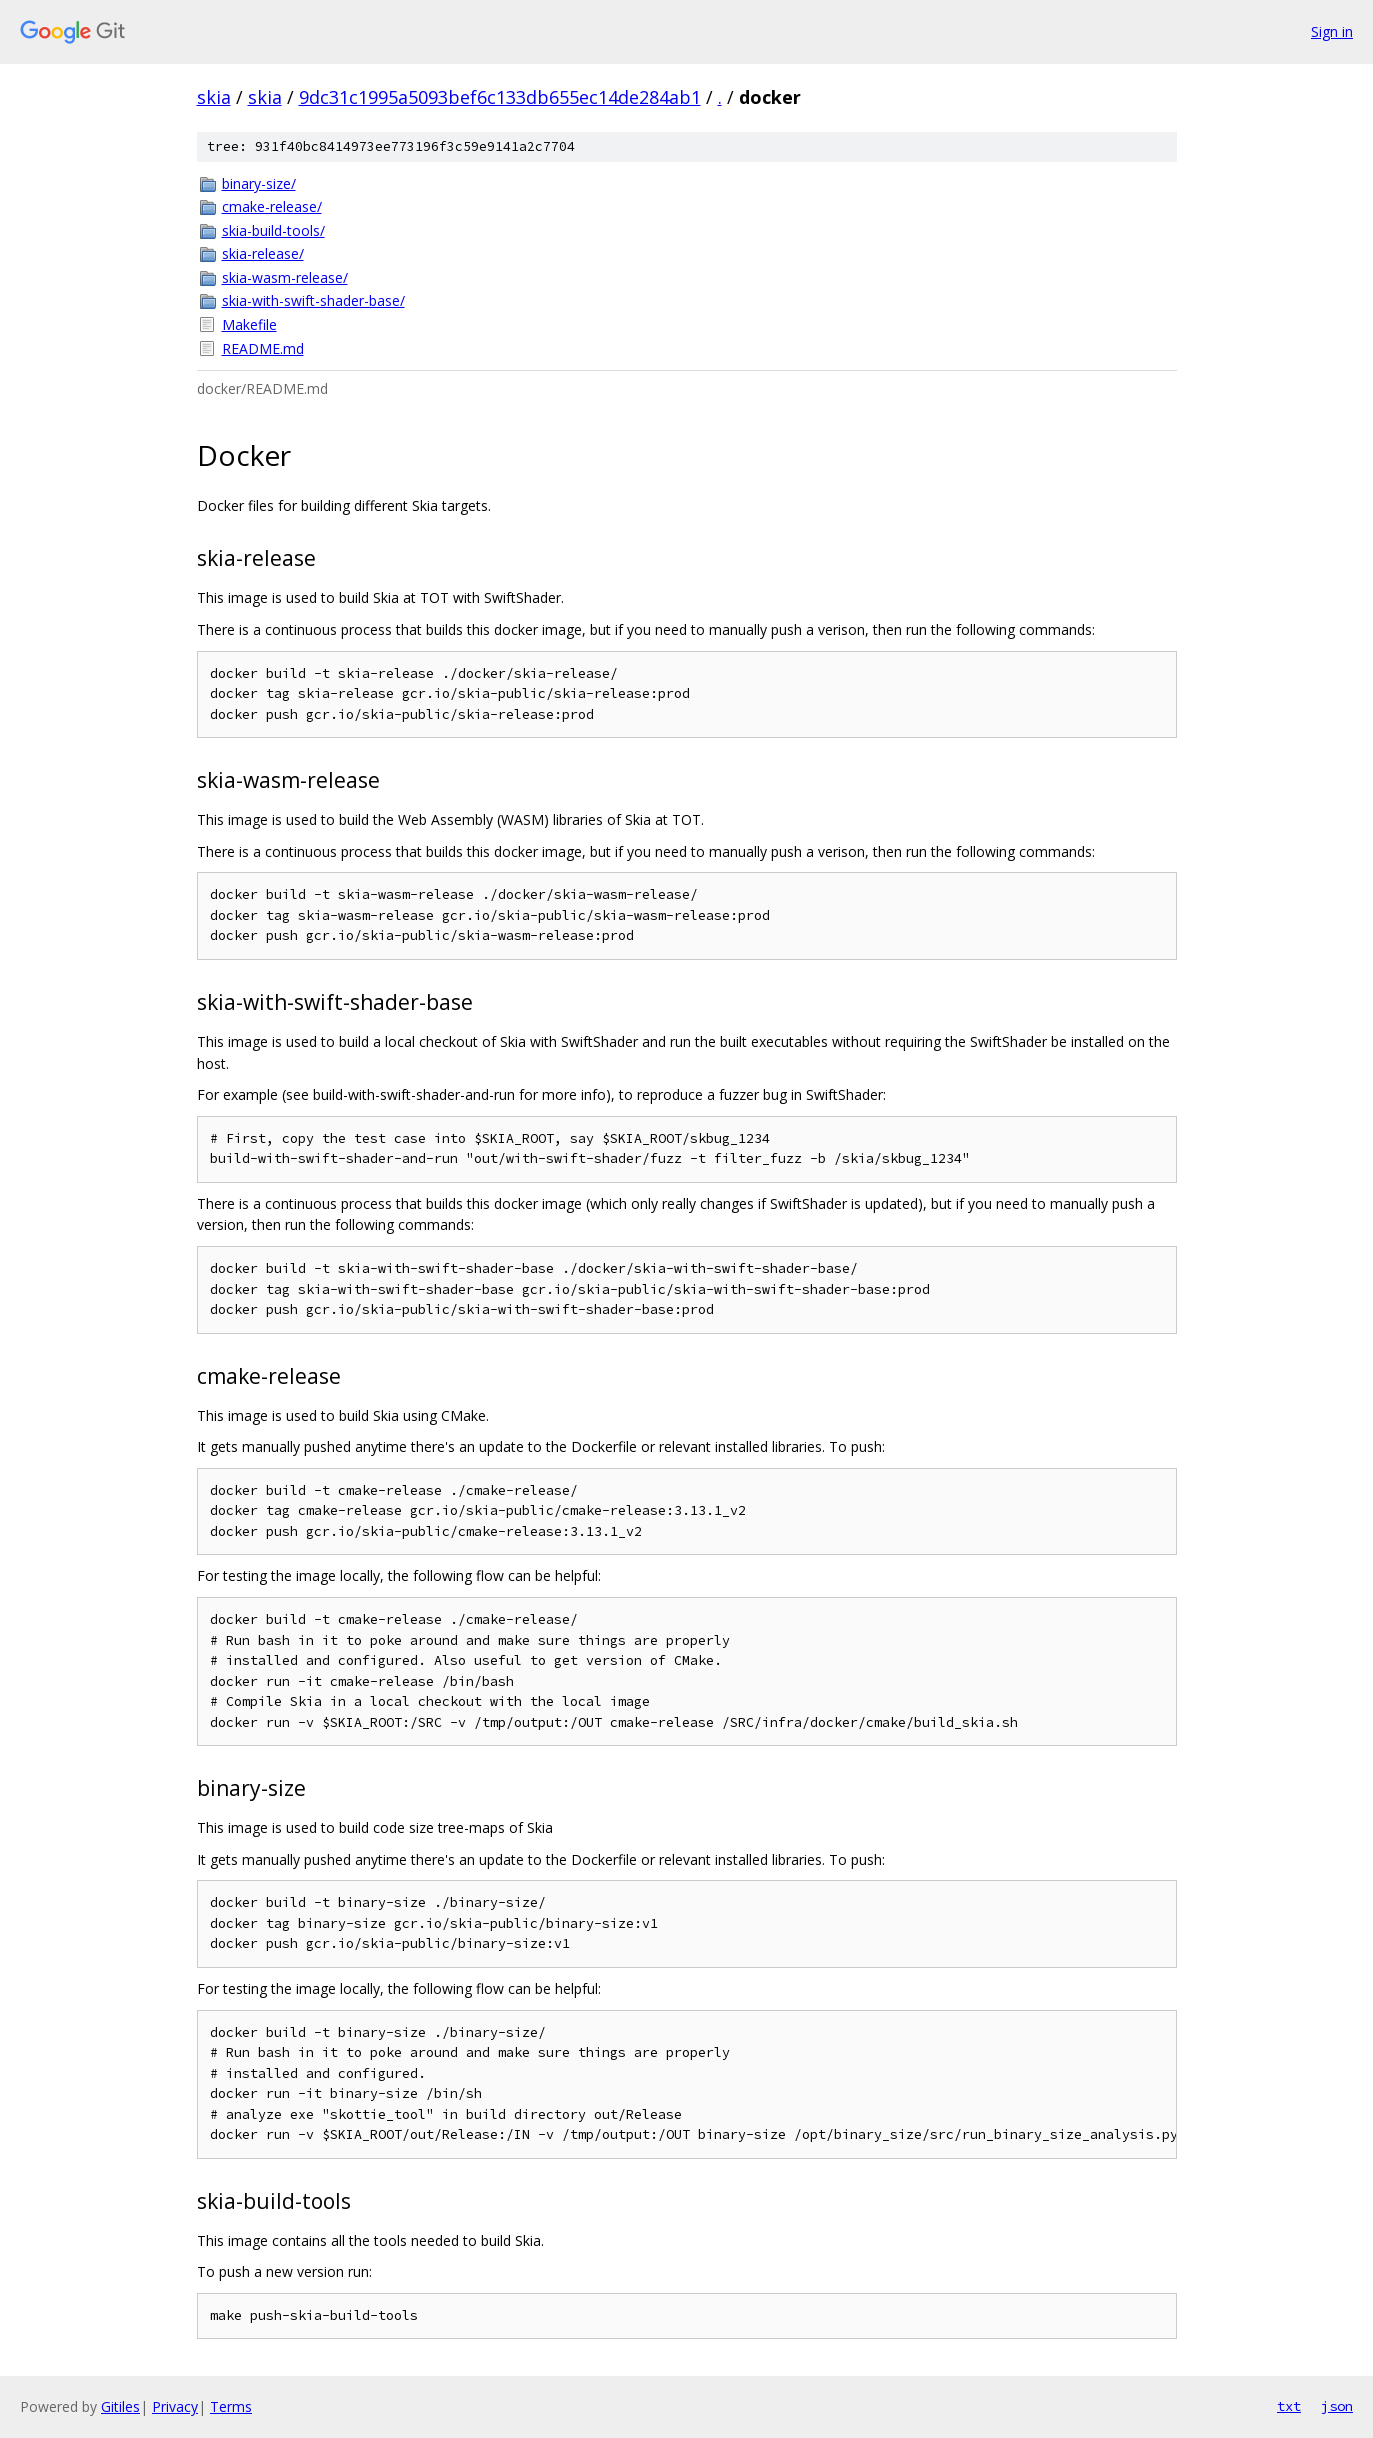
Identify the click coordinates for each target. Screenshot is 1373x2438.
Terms (231, 2406)
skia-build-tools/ (273, 230)
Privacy (175, 2406)
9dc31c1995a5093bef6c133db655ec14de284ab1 (500, 97)
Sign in (1332, 31)
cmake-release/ (272, 206)
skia (214, 97)
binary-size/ (259, 183)
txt (1289, 2406)
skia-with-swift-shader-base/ (313, 300)
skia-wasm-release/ (285, 277)
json (1337, 2406)
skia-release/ (263, 253)
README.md (263, 348)
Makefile (249, 324)
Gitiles (120, 2406)
